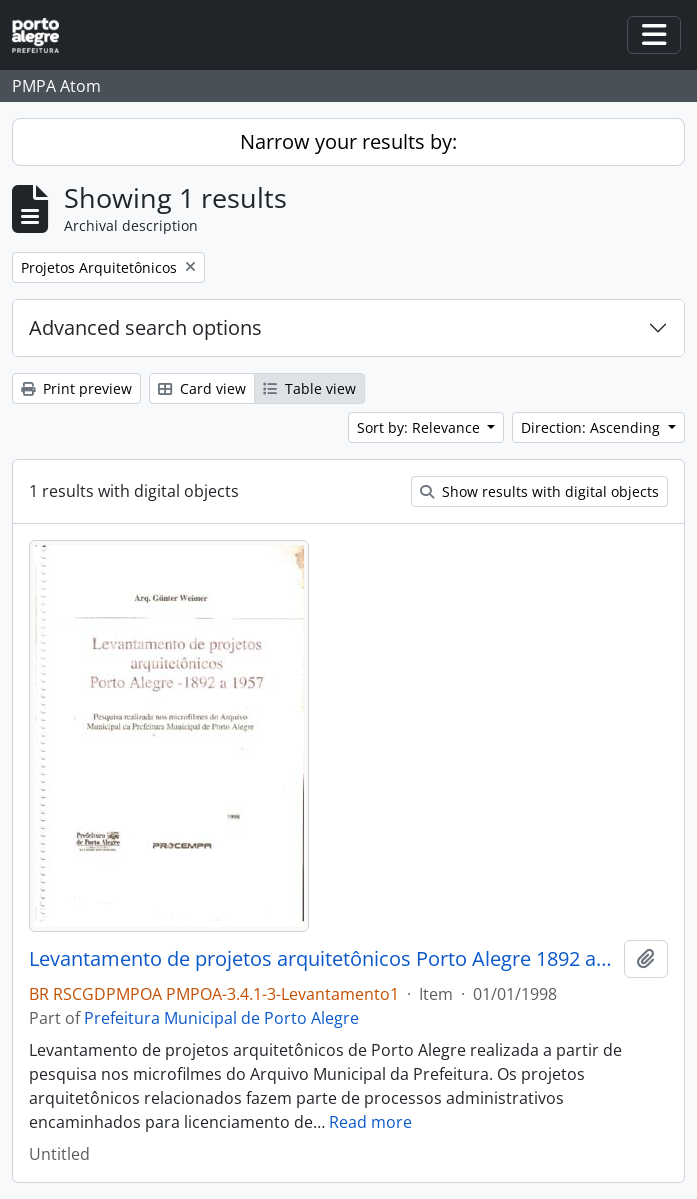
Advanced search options (145, 327)
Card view (202, 388)
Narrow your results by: (348, 141)
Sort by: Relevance (420, 427)
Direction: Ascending (592, 427)
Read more (370, 1122)
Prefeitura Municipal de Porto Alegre (221, 1018)
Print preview (76, 388)
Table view (309, 388)
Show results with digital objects (539, 491)
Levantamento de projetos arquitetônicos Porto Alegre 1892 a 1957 (322, 959)
